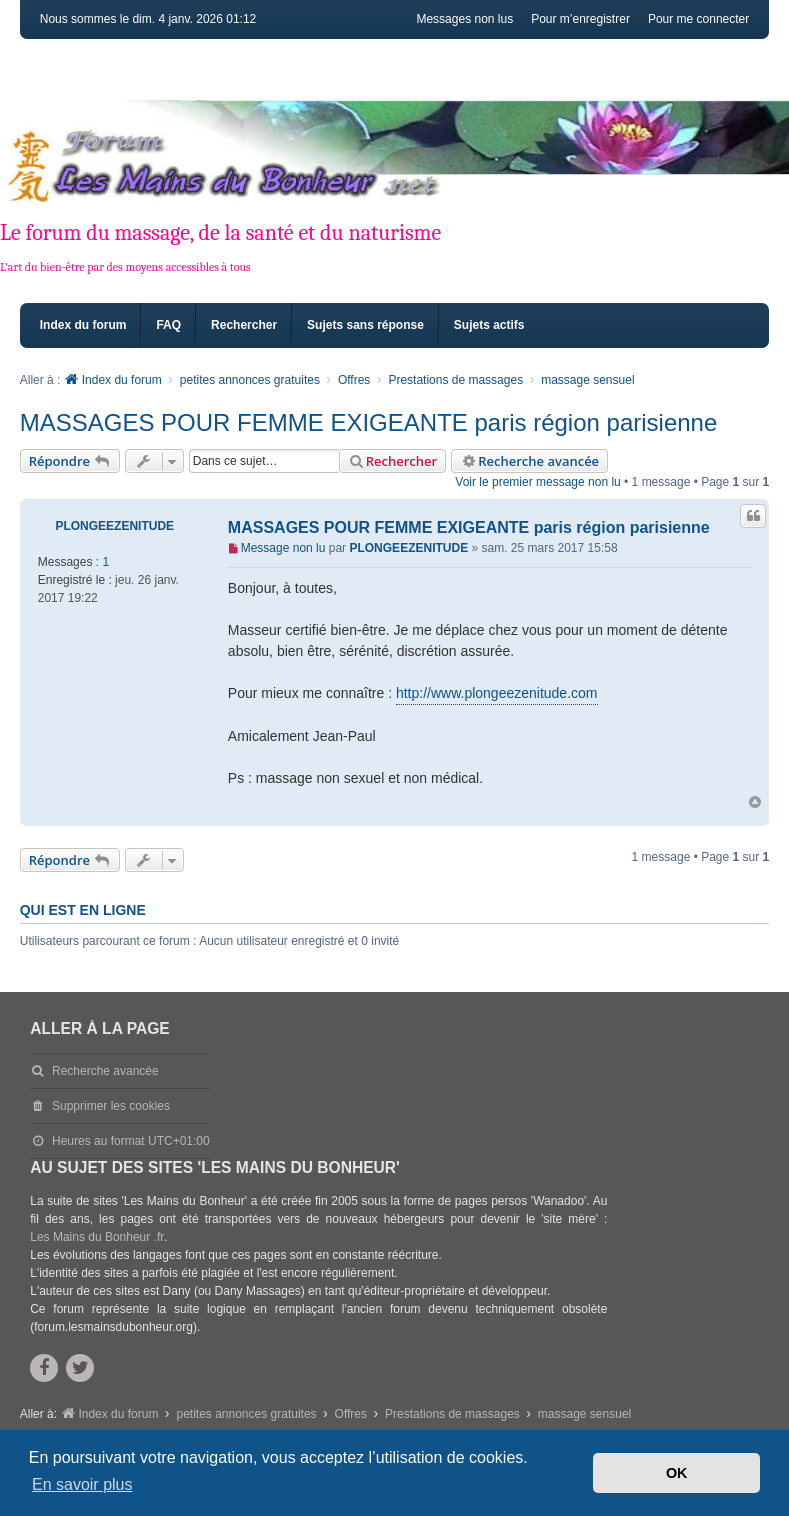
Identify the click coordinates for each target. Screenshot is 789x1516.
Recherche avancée (529, 461)
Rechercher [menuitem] (244, 325)
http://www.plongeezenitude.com (497, 693)
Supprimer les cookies (111, 1106)
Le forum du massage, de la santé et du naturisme (220, 233)
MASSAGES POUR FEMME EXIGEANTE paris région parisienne (369, 422)
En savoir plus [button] (82, 1484)
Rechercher (392, 461)
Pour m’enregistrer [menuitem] (580, 19)
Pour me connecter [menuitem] (698, 19)
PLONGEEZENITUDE (114, 526)
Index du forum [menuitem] (83, 325)
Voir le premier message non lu (537, 482)
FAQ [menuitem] (168, 325)
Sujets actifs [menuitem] (489, 325)
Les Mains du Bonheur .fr (97, 1237)
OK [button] (677, 1473)
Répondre (70, 461)
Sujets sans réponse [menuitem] (365, 325)
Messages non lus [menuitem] (464, 19)
